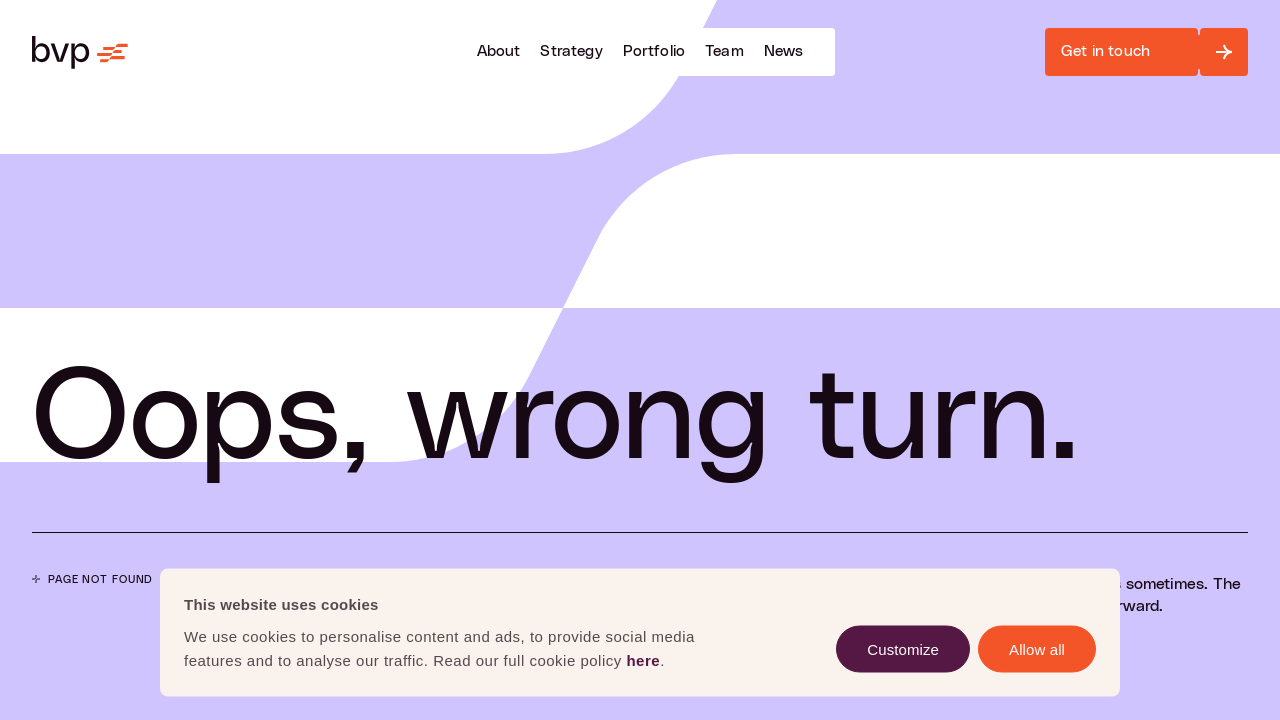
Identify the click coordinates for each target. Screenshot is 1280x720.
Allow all (1037, 648)
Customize (903, 648)
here (643, 659)
